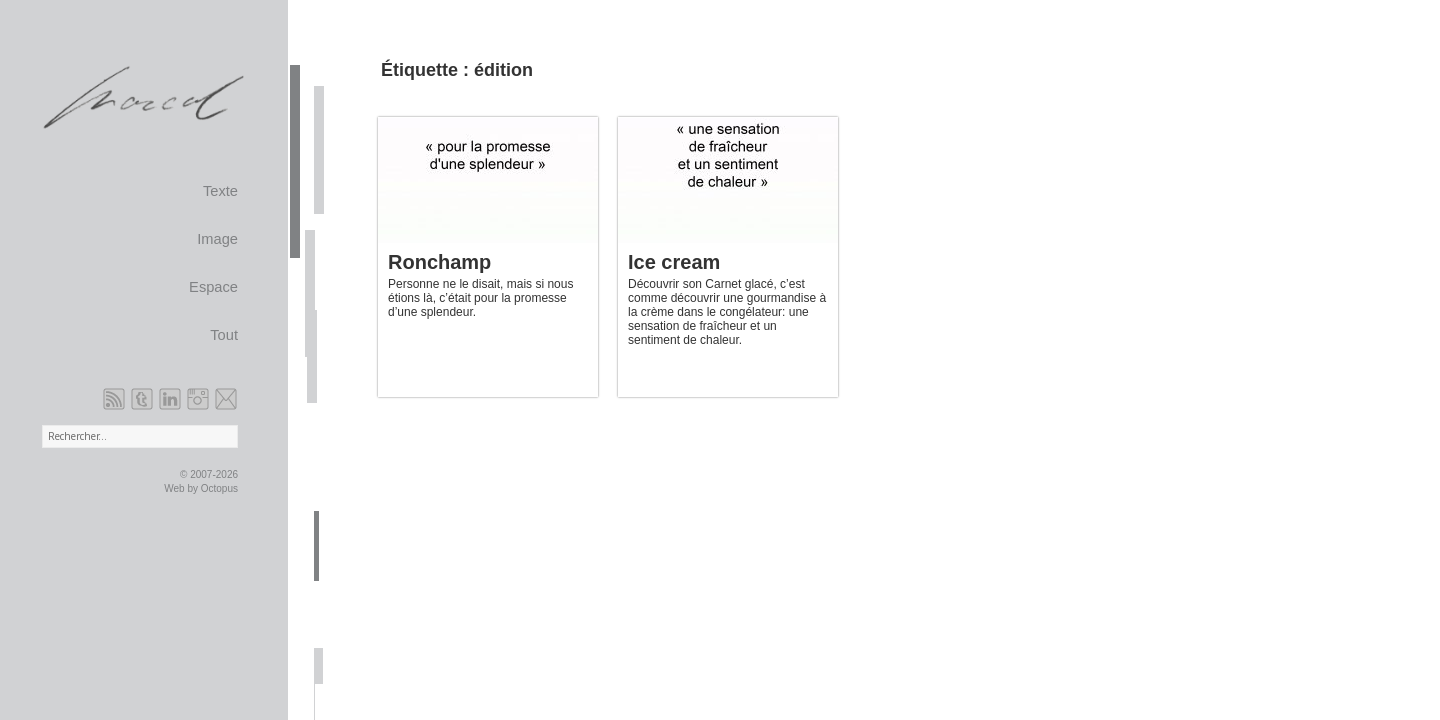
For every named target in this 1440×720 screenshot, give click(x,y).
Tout (224, 335)
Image (217, 239)
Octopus (219, 488)
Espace (213, 287)
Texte (220, 191)
